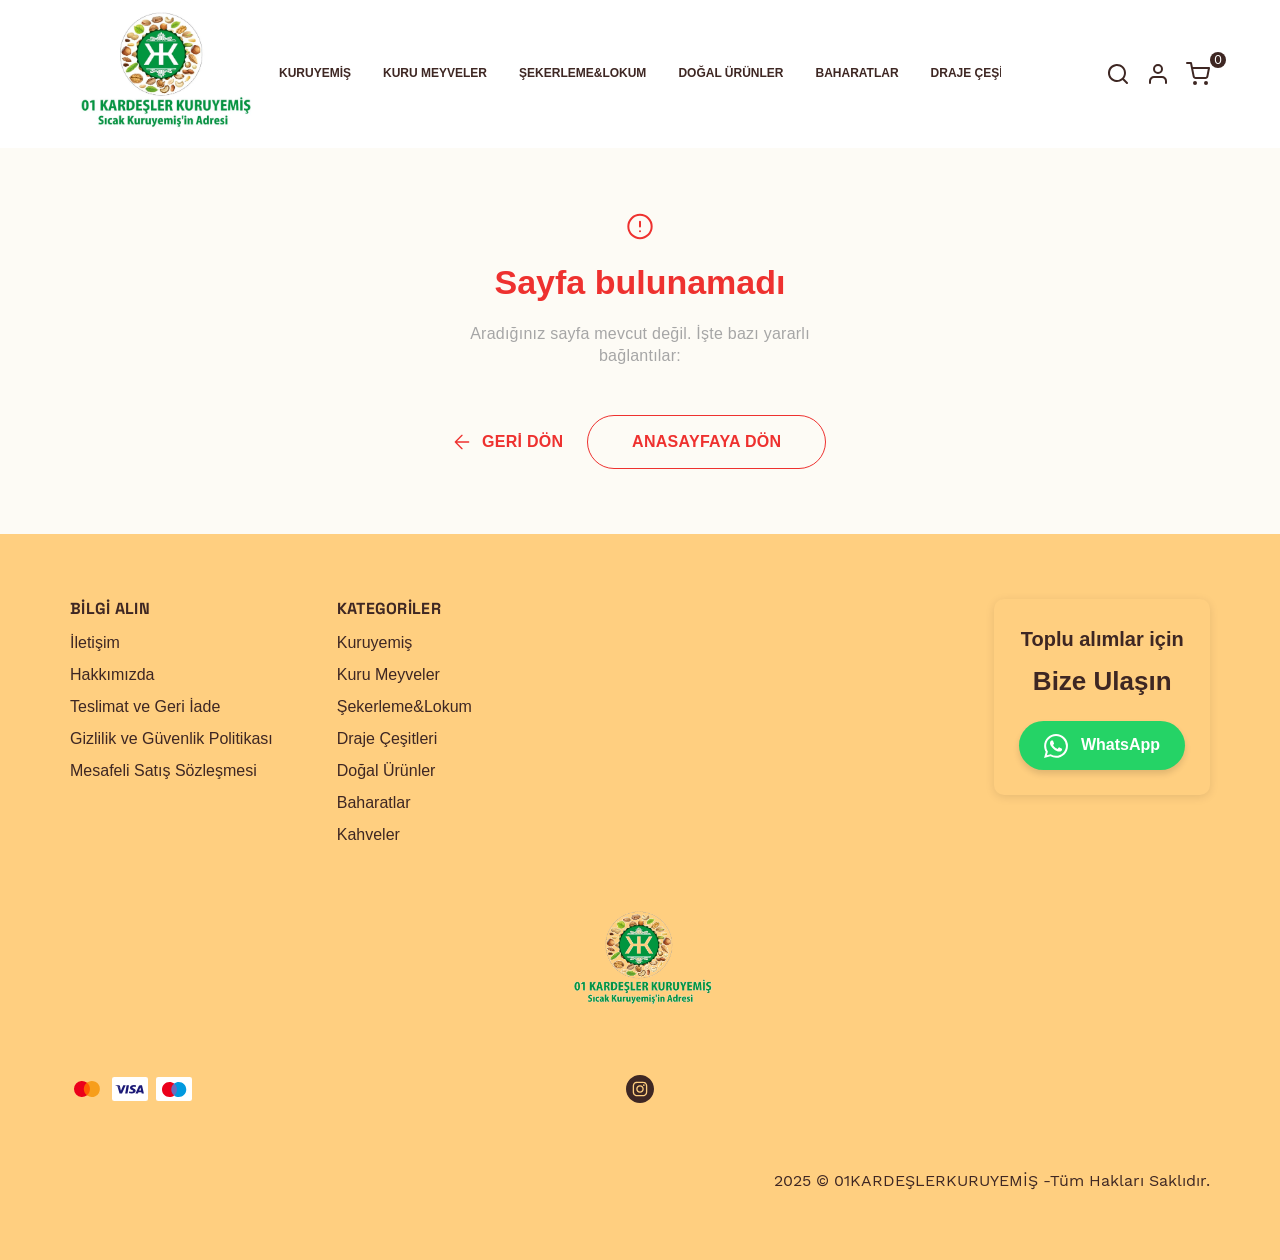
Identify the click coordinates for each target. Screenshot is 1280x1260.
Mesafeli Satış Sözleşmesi (163, 770)
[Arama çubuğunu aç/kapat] (1118, 74)
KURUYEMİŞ (315, 73)
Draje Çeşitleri (387, 738)
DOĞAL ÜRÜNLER (730, 73)
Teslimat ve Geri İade (145, 706)
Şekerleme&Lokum (404, 706)
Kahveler (368, 834)
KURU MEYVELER (435, 73)
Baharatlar (374, 802)
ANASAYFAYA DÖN (706, 441)
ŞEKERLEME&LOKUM (582, 73)
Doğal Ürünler (386, 770)
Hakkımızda (112, 674)
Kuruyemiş (375, 642)
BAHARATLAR (857, 73)
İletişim (95, 642)
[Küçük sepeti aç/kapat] (1198, 74)
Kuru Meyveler (388, 674)
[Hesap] (1158, 74)
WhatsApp (1102, 746)
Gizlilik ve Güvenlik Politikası (171, 738)
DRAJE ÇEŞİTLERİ (984, 73)
